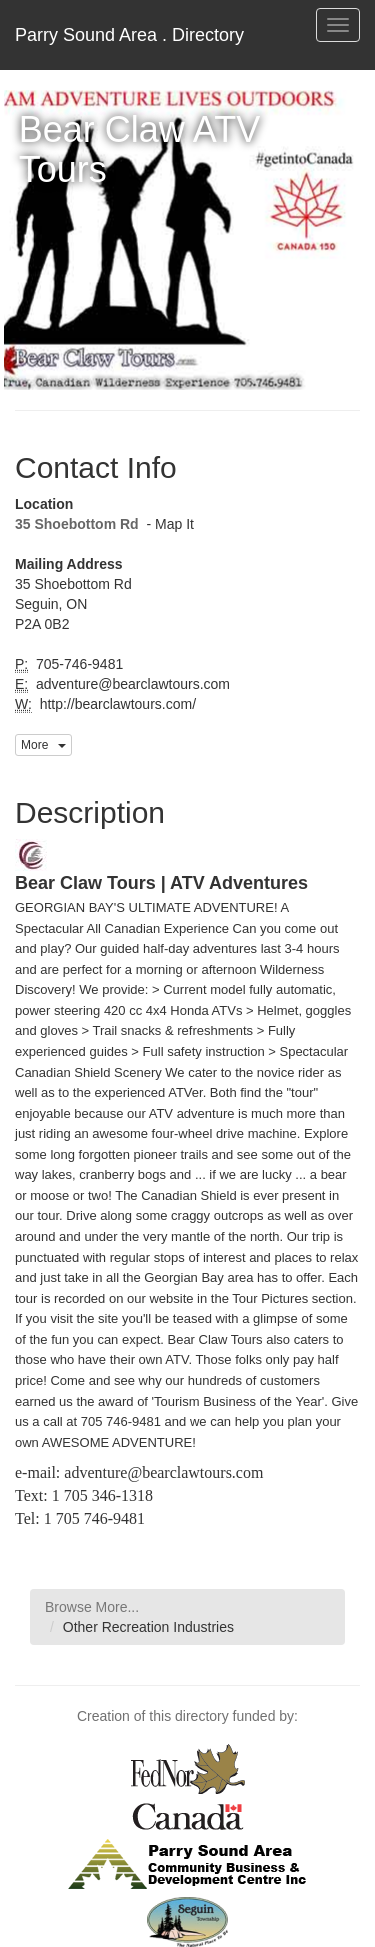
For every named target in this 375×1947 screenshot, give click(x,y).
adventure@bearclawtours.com (131, 684)
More (43, 745)
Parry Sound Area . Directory (129, 35)
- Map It (168, 524)
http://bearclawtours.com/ (116, 704)
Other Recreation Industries (148, 1627)
